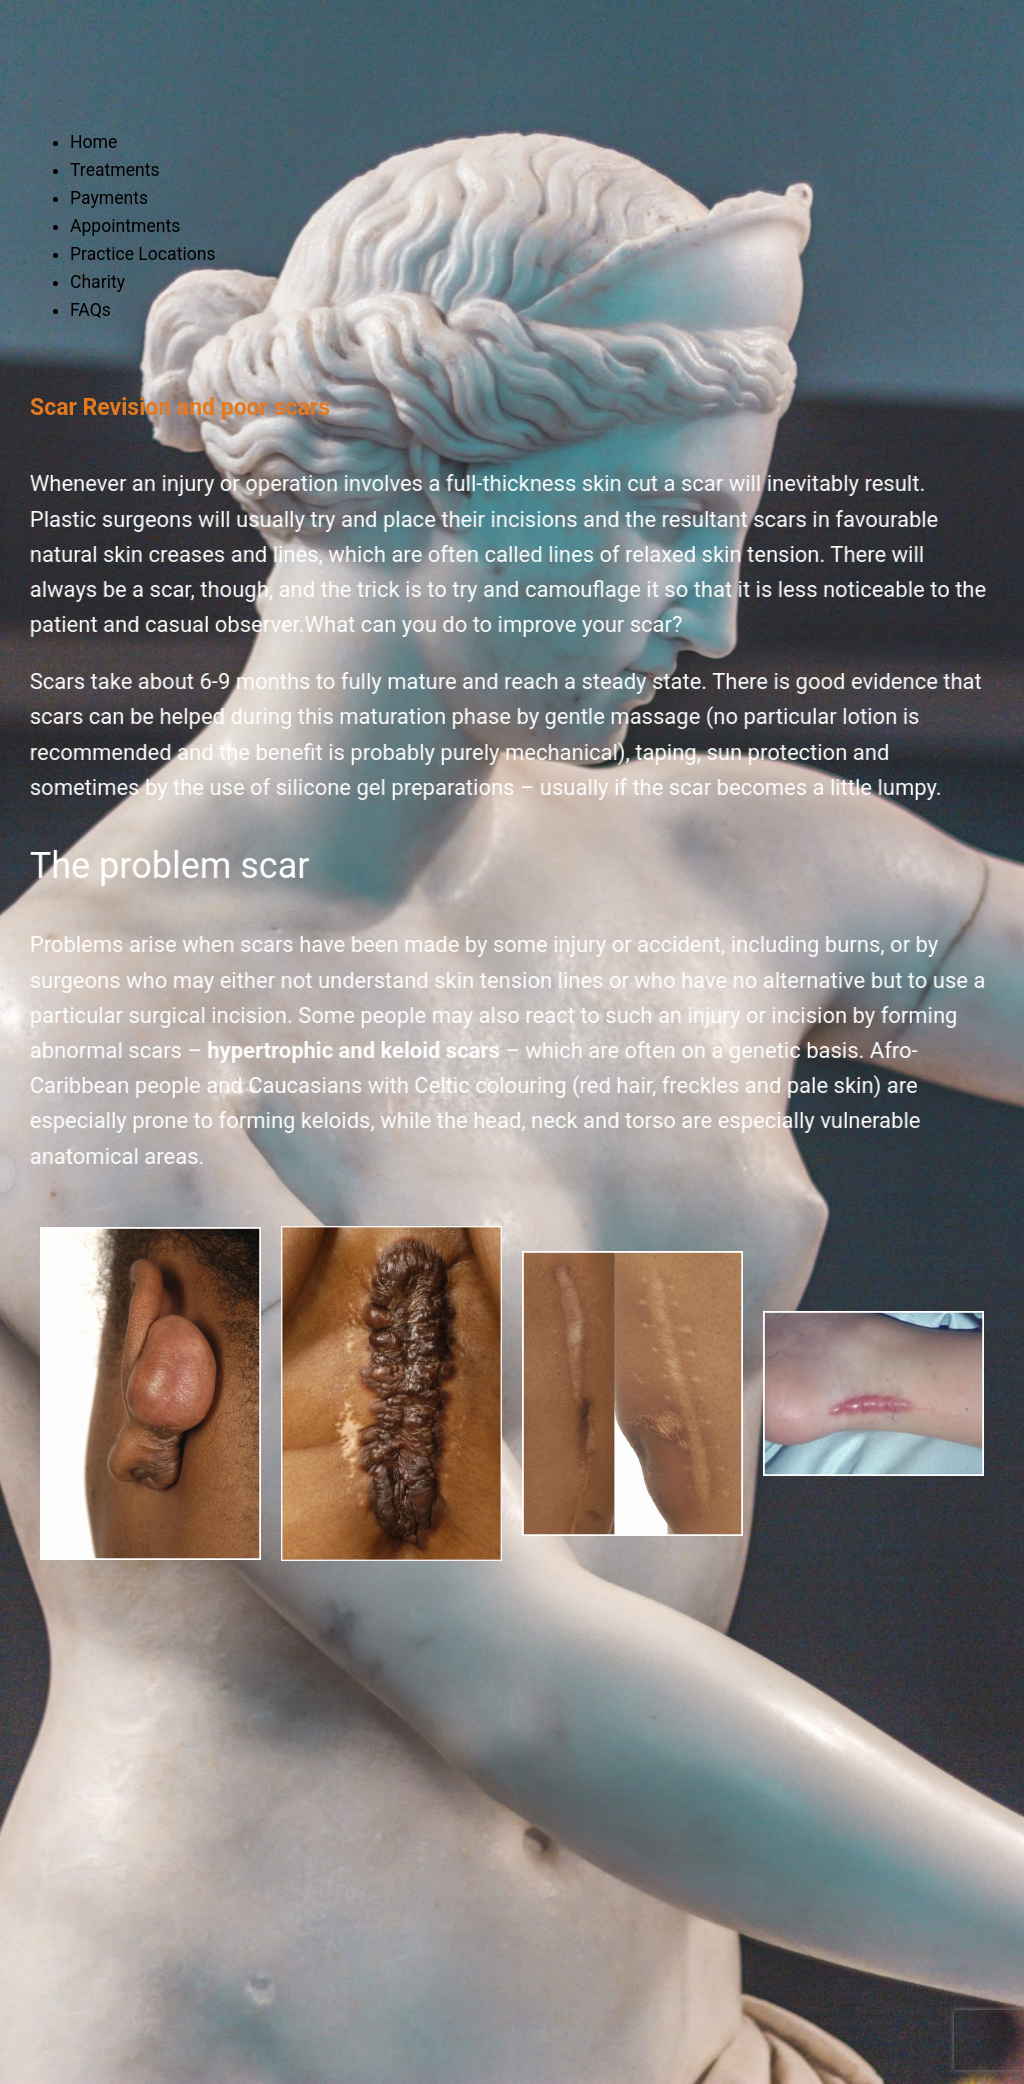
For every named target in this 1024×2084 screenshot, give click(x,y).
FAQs (90, 310)
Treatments (115, 170)
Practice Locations (142, 254)
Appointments (125, 226)
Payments (109, 198)
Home (93, 142)
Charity (97, 282)
